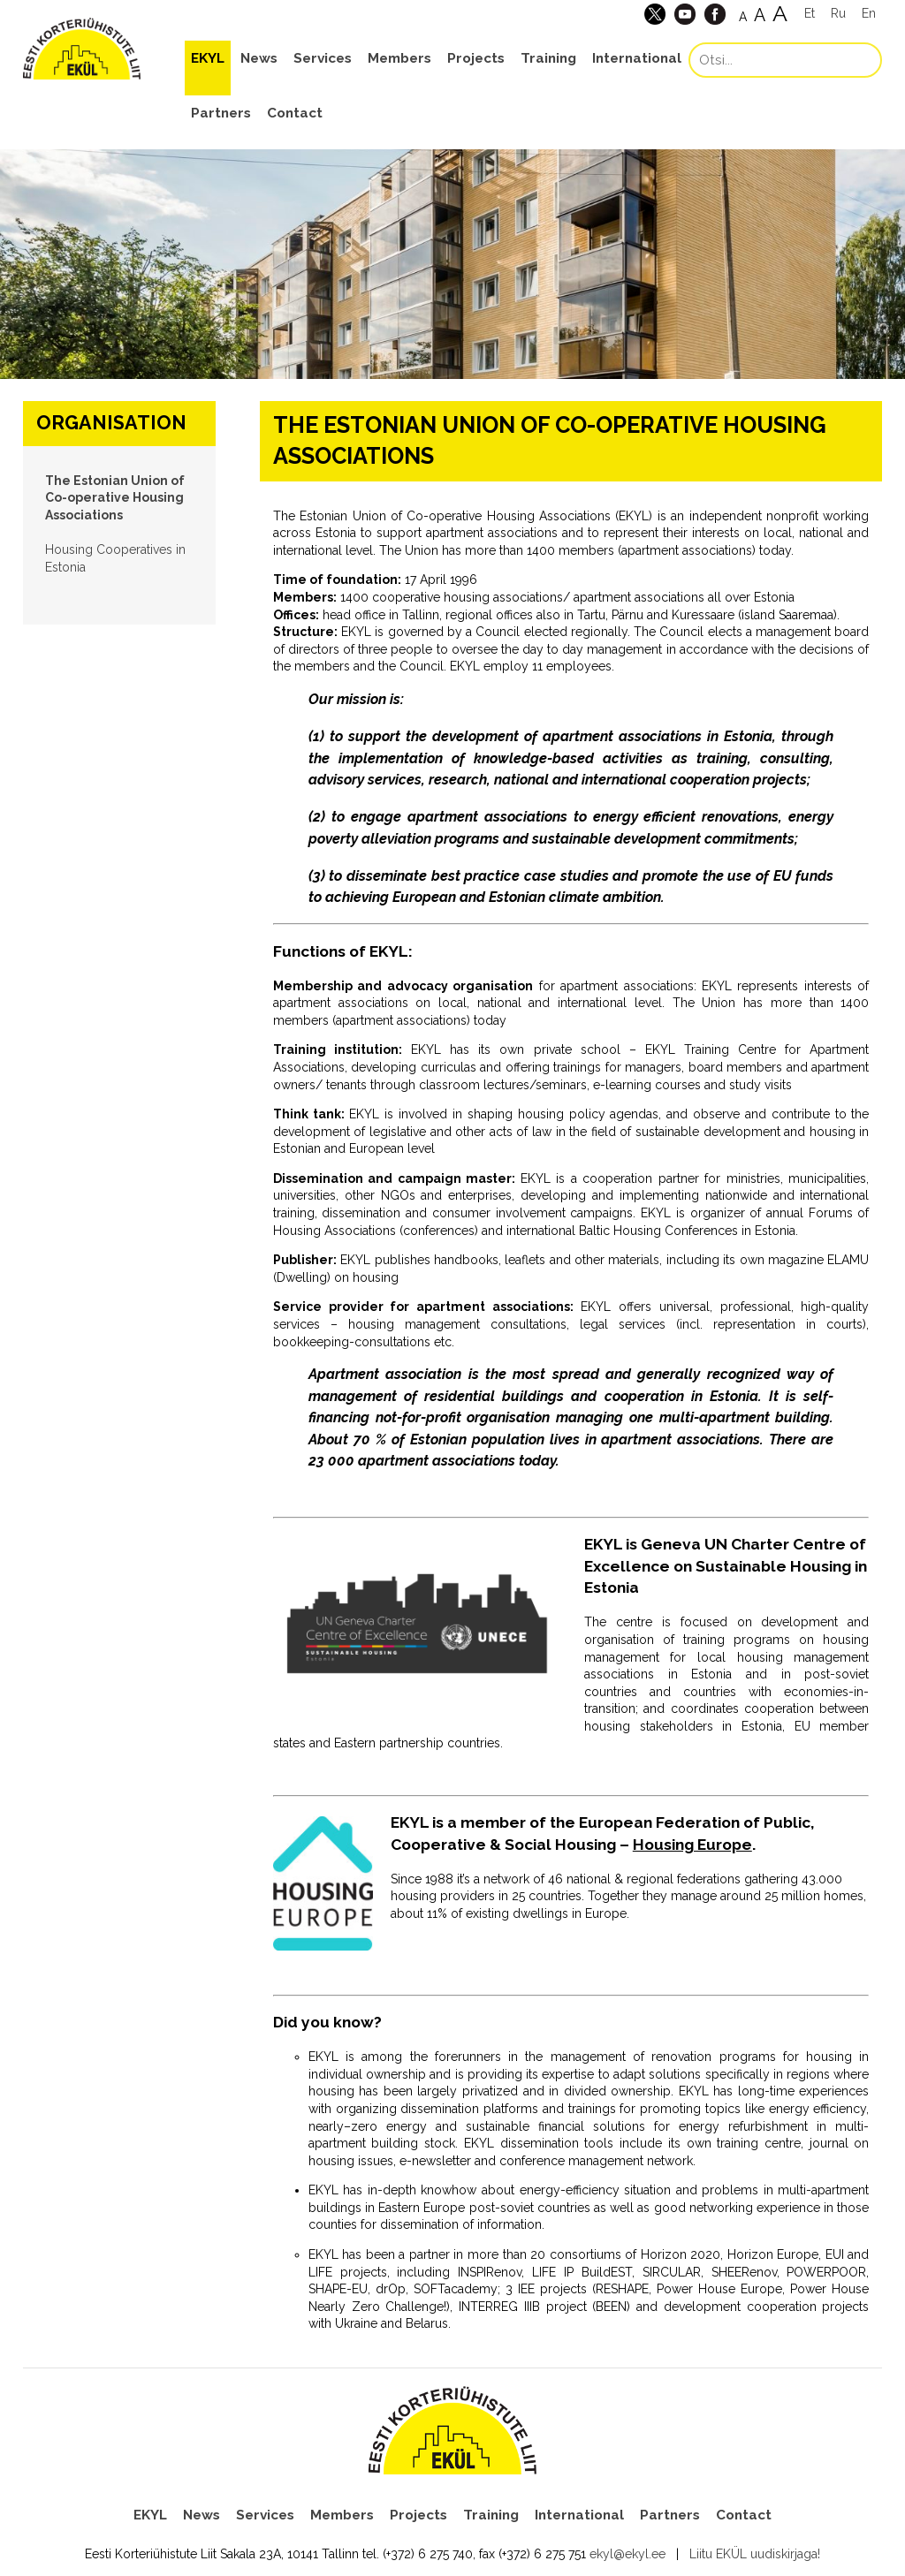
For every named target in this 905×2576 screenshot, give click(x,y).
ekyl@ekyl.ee (627, 2554)
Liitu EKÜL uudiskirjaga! (754, 2554)
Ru (838, 13)
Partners (221, 113)
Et (809, 13)
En (869, 13)
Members (399, 58)
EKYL (207, 58)
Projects (476, 58)
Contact (295, 113)
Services (322, 58)
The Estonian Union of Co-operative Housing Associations (115, 498)
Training (548, 58)
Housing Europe (692, 1844)
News (259, 58)
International (636, 58)
